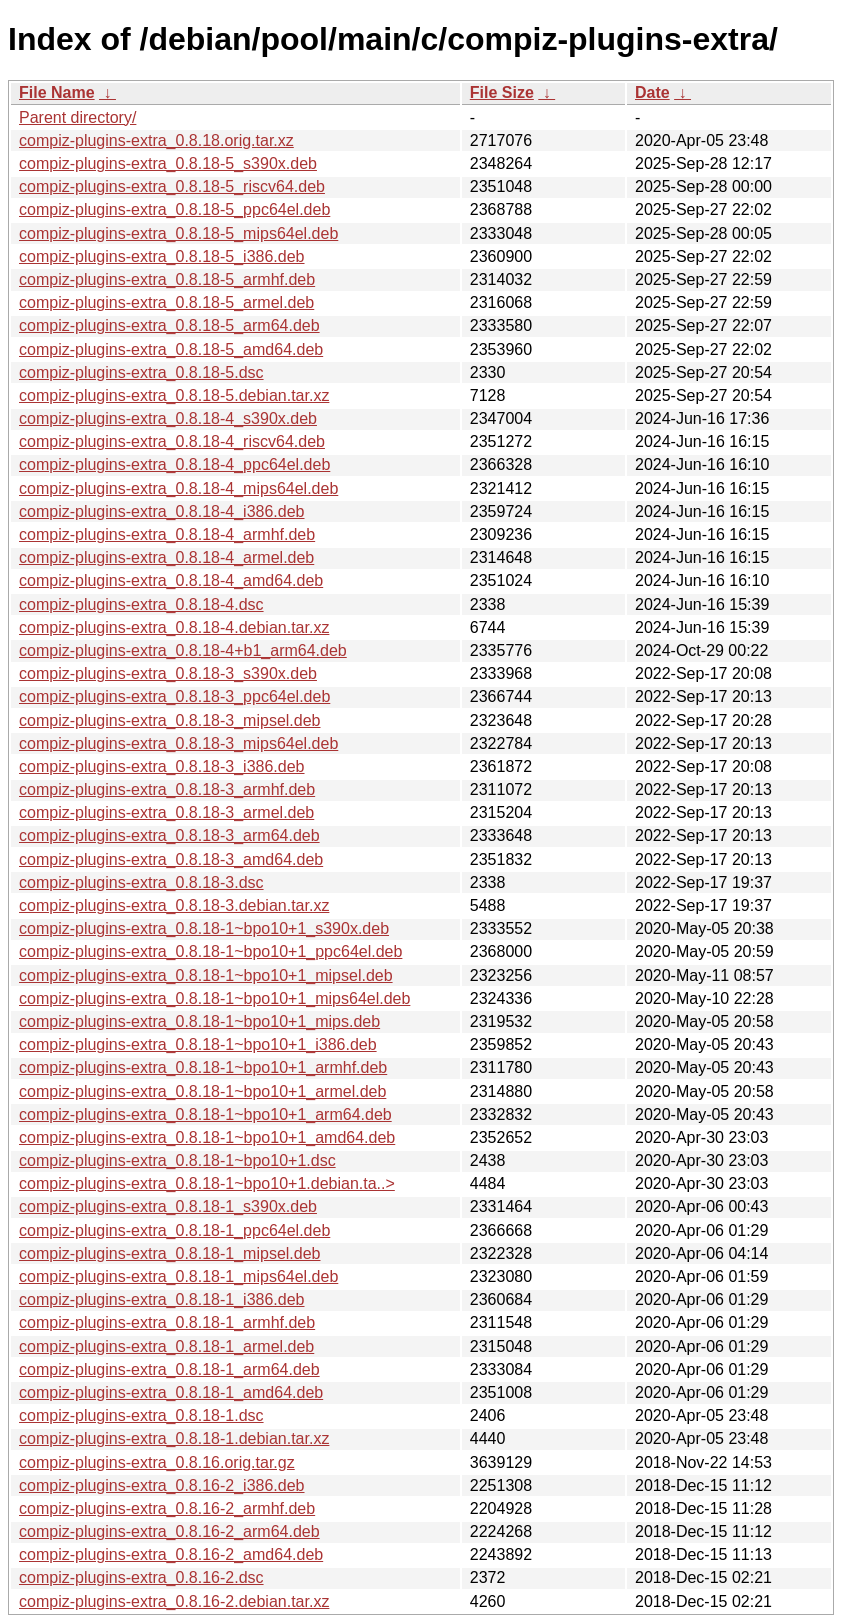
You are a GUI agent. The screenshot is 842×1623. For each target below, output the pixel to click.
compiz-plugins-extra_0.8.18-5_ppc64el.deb (174, 209)
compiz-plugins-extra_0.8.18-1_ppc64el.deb (174, 1230)
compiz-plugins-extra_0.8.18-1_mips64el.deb (178, 1276)
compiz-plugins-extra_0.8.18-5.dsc (141, 372)
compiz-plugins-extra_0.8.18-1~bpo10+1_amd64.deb (207, 1137)
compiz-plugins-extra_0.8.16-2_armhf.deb (167, 1508)
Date (652, 92)
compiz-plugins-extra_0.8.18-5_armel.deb (166, 302)
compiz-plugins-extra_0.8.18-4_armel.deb (166, 557)
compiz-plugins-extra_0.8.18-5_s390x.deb (168, 163)
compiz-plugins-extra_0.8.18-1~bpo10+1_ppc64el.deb (210, 951)
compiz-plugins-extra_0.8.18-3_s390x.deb (168, 673)
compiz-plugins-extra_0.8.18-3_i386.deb (162, 766)
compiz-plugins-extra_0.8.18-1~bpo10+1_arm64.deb (205, 1114)
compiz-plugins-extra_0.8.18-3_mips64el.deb (178, 743)
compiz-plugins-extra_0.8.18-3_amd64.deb (171, 859)
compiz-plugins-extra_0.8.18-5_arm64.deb (169, 325)
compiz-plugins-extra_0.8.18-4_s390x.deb (168, 418)
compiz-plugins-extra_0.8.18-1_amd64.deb (171, 1392)
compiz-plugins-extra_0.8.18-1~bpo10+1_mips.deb (199, 1021)
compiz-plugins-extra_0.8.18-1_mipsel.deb (170, 1253)
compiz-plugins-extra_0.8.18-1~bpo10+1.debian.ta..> (207, 1183)
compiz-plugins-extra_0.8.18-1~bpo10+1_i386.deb (198, 1044)
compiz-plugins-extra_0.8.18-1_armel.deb (166, 1346)
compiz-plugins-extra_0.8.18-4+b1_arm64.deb (183, 650)
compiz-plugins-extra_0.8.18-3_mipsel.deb (170, 720)
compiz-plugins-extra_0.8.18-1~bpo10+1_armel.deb (202, 1091)
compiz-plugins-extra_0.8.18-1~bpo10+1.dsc (177, 1160)
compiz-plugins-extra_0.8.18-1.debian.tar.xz (174, 1438)
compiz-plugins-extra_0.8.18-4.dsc (141, 604)
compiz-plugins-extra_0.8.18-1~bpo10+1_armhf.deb (203, 1067)
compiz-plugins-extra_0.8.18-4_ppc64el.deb (174, 464)
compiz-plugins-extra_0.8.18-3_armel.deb (166, 812)
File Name (57, 92)
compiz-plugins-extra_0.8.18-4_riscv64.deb (172, 441)
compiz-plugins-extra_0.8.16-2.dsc (141, 1577)
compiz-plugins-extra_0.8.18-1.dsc (141, 1415)
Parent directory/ (77, 117)
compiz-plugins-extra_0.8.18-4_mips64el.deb (178, 488)
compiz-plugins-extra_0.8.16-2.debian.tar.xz (174, 1601)
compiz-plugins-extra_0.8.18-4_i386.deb (162, 511)
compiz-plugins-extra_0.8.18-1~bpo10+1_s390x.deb (204, 928)
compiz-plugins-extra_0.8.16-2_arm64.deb (169, 1531)
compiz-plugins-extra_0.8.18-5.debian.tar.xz (174, 395)
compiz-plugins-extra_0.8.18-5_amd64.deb (171, 349)
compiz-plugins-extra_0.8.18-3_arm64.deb (169, 835)
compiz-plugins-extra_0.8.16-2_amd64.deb (171, 1554)
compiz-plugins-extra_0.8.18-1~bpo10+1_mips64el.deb (214, 998)
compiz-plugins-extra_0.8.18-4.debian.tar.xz (174, 627)
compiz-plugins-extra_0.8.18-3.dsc (141, 882)
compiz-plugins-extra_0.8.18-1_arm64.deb (169, 1369)
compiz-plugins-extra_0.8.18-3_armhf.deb (167, 789)
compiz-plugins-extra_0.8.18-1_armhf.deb (167, 1322)
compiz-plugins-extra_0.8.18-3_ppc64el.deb (174, 696)
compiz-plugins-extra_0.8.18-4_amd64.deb (171, 580)
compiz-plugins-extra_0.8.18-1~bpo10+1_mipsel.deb (206, 975)
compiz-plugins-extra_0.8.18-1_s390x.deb (168, 1206)
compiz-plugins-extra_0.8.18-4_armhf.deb (167, 534)
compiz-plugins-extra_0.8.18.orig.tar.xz (156, 140)
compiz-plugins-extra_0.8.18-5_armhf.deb (167, 279)
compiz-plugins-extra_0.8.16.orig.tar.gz (157, 1462)
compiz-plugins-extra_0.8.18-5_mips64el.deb (178, 233)
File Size (502, 92)
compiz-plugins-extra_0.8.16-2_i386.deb (162, 1485)
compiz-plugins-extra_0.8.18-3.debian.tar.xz (174, 905)
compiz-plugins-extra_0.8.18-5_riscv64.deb (172, 186)
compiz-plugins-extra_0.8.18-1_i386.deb (162, 1299)
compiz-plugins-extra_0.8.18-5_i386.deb (162, 256)
